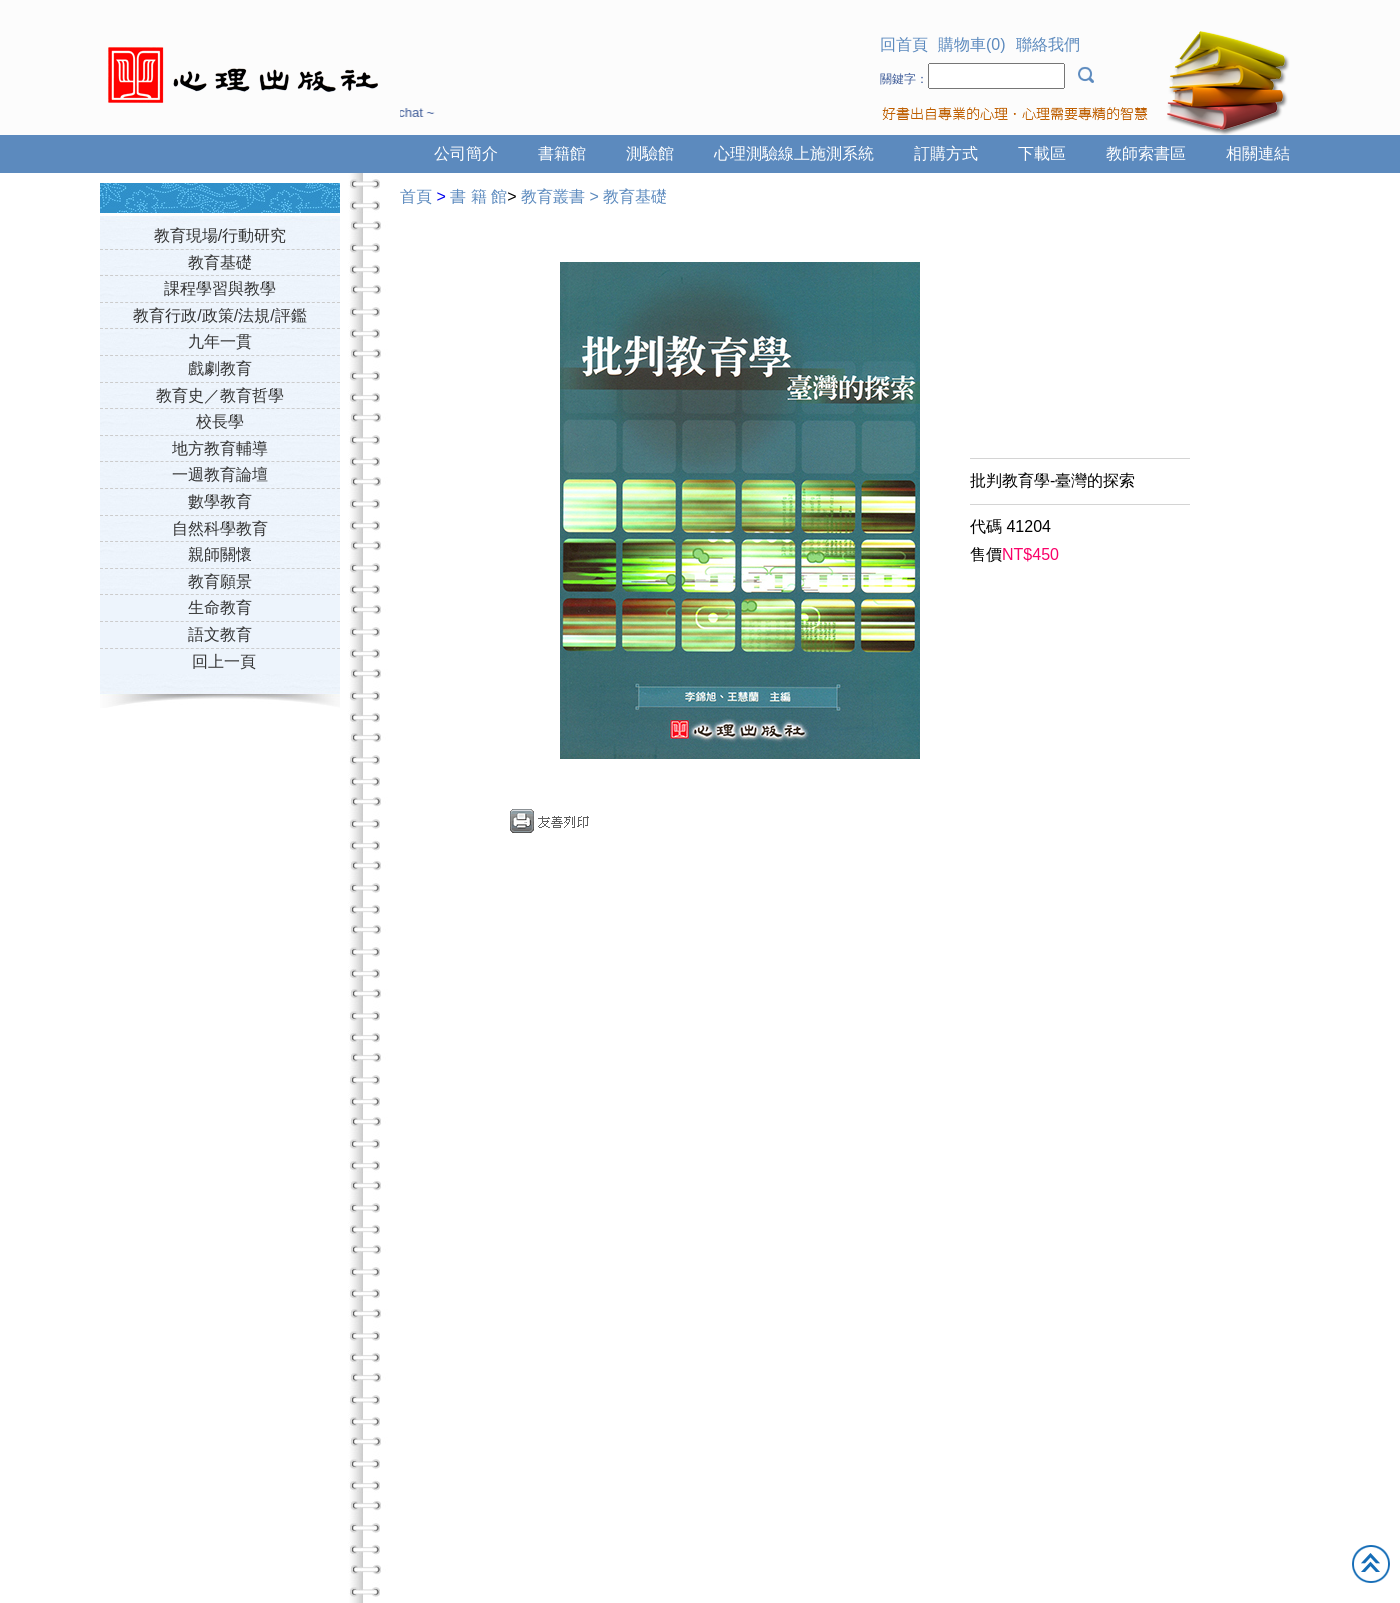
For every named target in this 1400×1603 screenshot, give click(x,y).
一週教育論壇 (220, 474)
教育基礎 (220, 262)
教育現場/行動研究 (220, 235)
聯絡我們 (1048, 44)
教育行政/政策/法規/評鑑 (219, 315)
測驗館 (650, 153)
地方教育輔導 (220, 448)
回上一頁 (224, 661)
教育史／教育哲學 (220, 395)
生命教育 (220, 607)
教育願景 (220, 581)
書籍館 (562, 153)
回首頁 (904, 44)
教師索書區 (1146, 153)
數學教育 (220, 501)
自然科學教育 (220, 528)
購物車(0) (972, 44)
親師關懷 (220, 554)
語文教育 (220, 634)
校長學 (220, 421)
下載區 (1042, 153)
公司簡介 (466, 153)
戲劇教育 (220, 368)
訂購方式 (946, 153)
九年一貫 (220, 341)
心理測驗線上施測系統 (794, 153)
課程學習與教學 (220, 288)
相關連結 (1258, 153)
